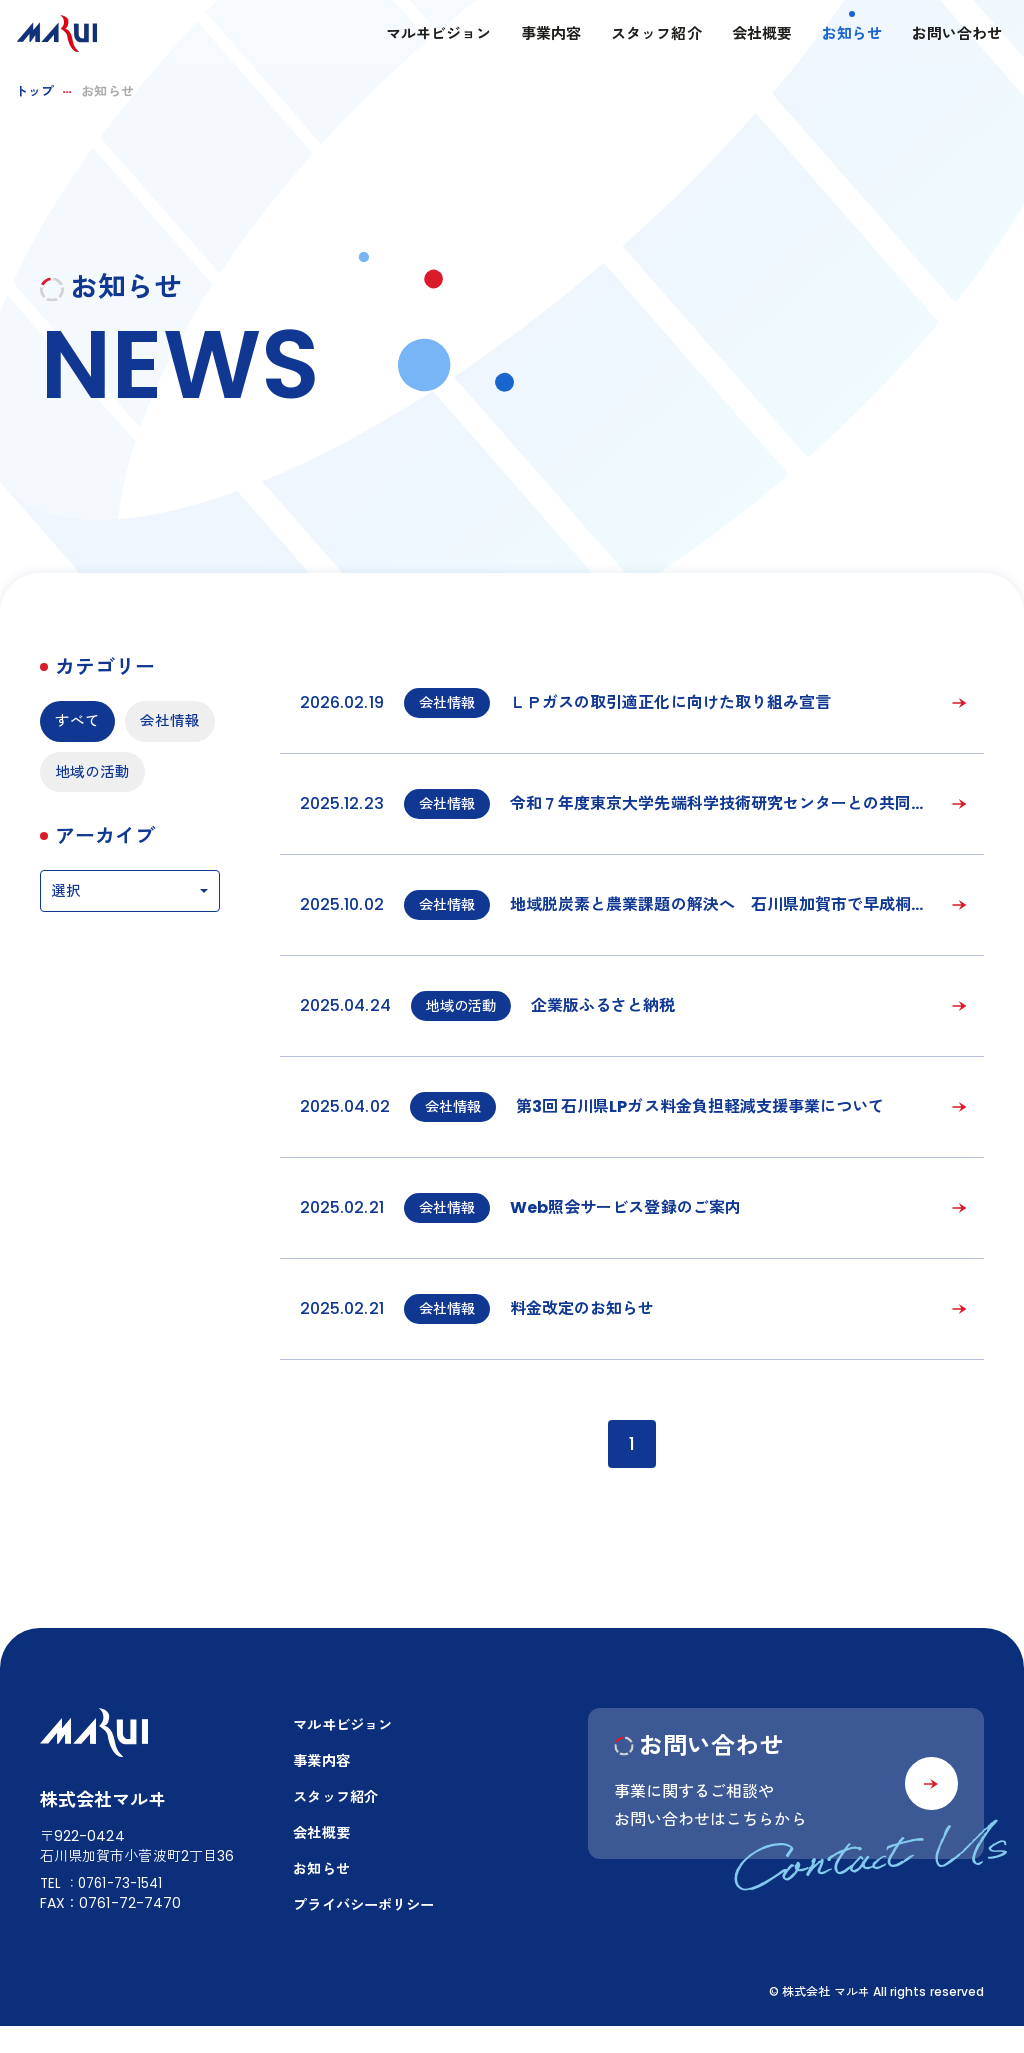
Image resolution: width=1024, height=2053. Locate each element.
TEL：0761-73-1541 (105, 1905)
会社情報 (87, 774)
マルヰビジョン (419, 35)
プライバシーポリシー (357, 1922)
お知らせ (833, 35)
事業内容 (533, 35)
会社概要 (743, 35)
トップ (34, 91)
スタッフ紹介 (638, 35)
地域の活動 (95, 826)
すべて (79, 721)
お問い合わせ (939, 35)
